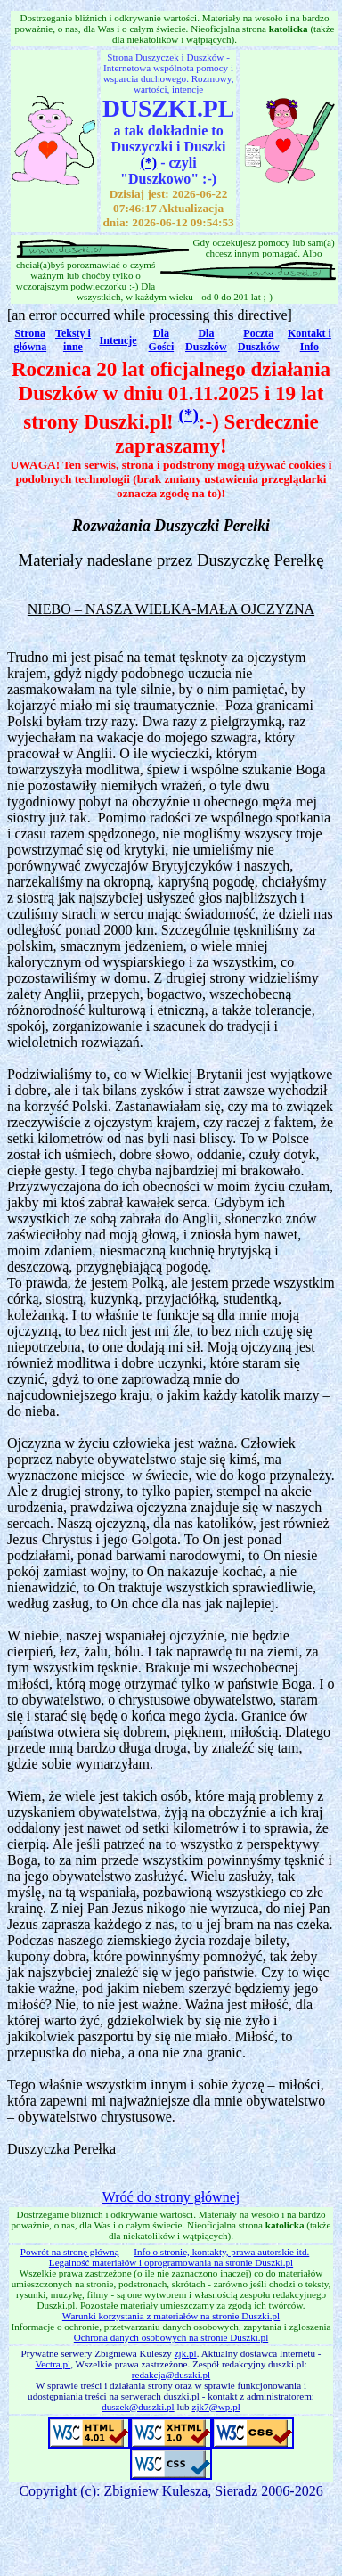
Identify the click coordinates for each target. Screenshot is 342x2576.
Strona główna (29, 340)
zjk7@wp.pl (215, 2406)
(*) (149, 162)
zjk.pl (186, 2353)
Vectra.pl (52, 2364)
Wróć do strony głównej (171, 2196)
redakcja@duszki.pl (171, 2374)
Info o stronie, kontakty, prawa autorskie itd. (221, 2251)
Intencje (118, 340)
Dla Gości (162, 340)
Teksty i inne (73, 340)
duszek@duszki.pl (138, 2406)
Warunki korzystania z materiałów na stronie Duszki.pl (171, 2315)
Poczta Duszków (259, 340)
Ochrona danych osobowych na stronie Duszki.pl (171, 2337)
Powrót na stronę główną (69, 2251)
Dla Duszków (206, 340)
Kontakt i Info (309, 340)
